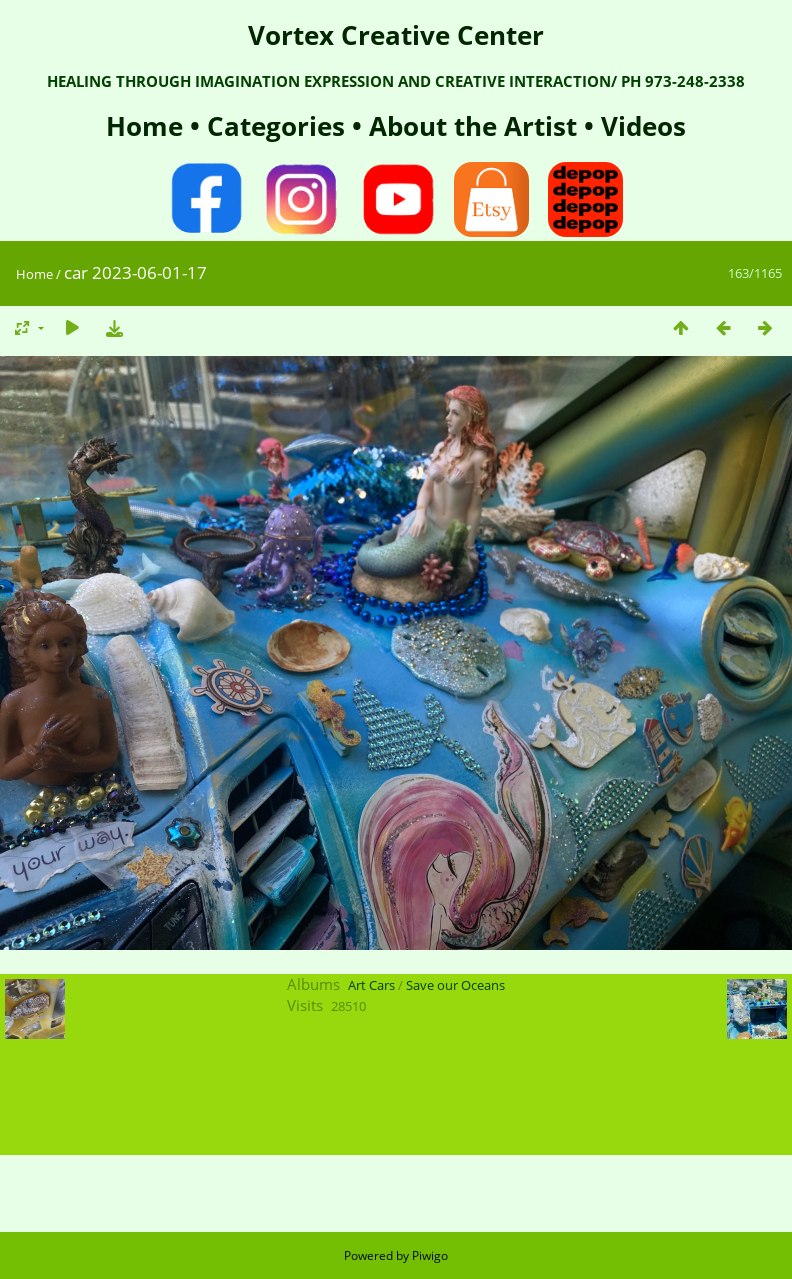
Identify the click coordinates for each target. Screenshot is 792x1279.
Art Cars (371, 985)
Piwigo (430, 1255)
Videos (640, 126)
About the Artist (473, 126)
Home (148, 126)
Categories (279, 126)
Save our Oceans (455, 985)
